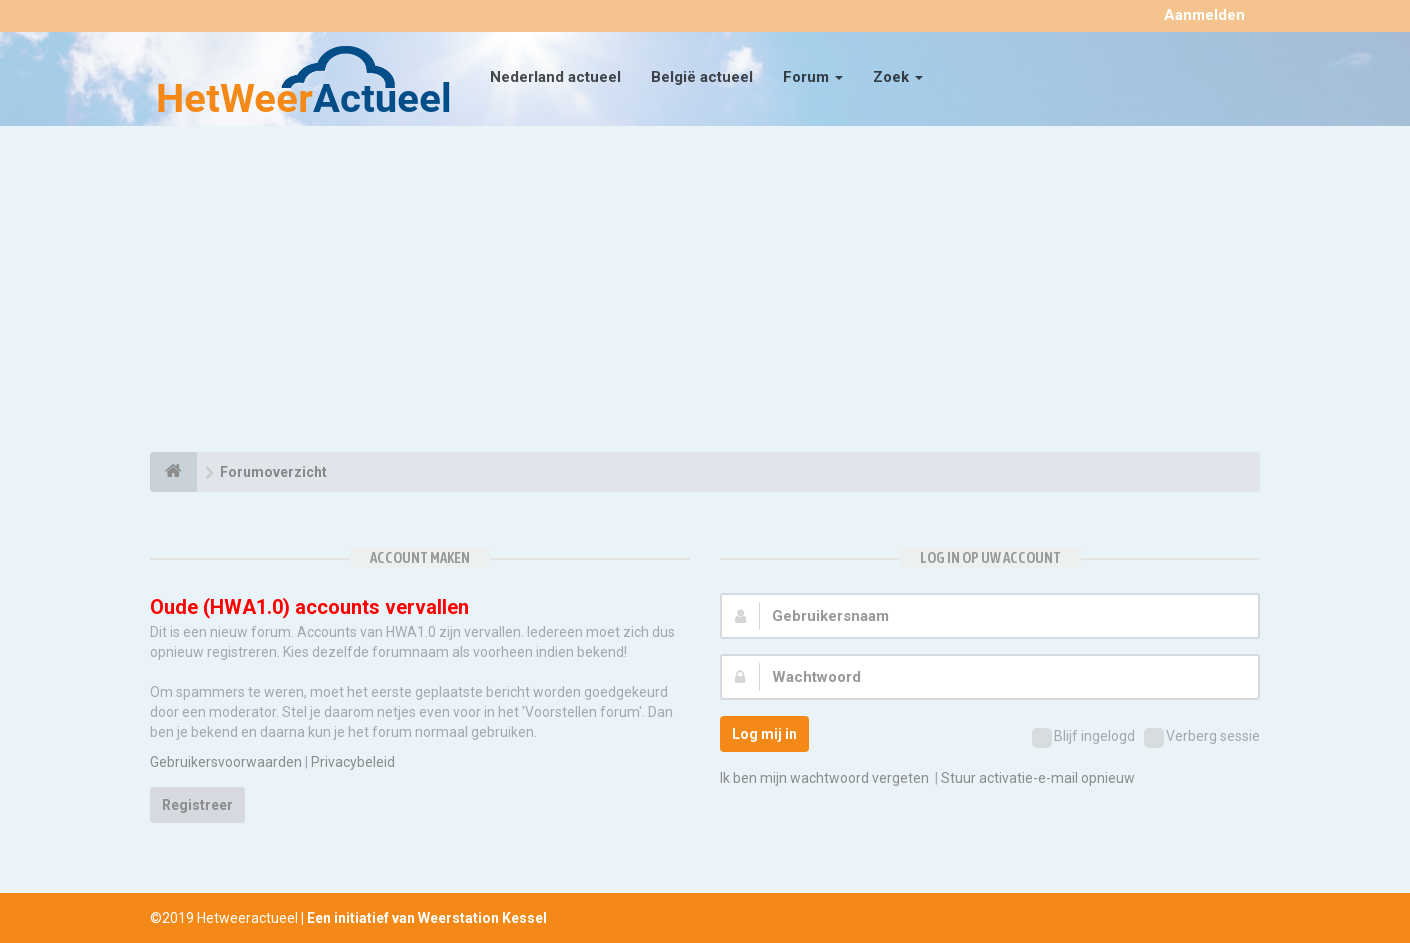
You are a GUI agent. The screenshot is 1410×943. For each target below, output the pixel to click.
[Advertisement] (705, 292)
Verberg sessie (1202, 738)
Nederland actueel (555, 77)
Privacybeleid (353, 762)
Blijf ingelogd (1083, 738)
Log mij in (764, 734)
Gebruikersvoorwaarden (226, 762)
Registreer (197, 805)
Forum (813, 77)
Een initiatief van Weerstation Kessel (427, 918)
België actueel (702, 77)
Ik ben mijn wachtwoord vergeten (824, 778)
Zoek (898, 77)
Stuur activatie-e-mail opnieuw (1038, 778)
